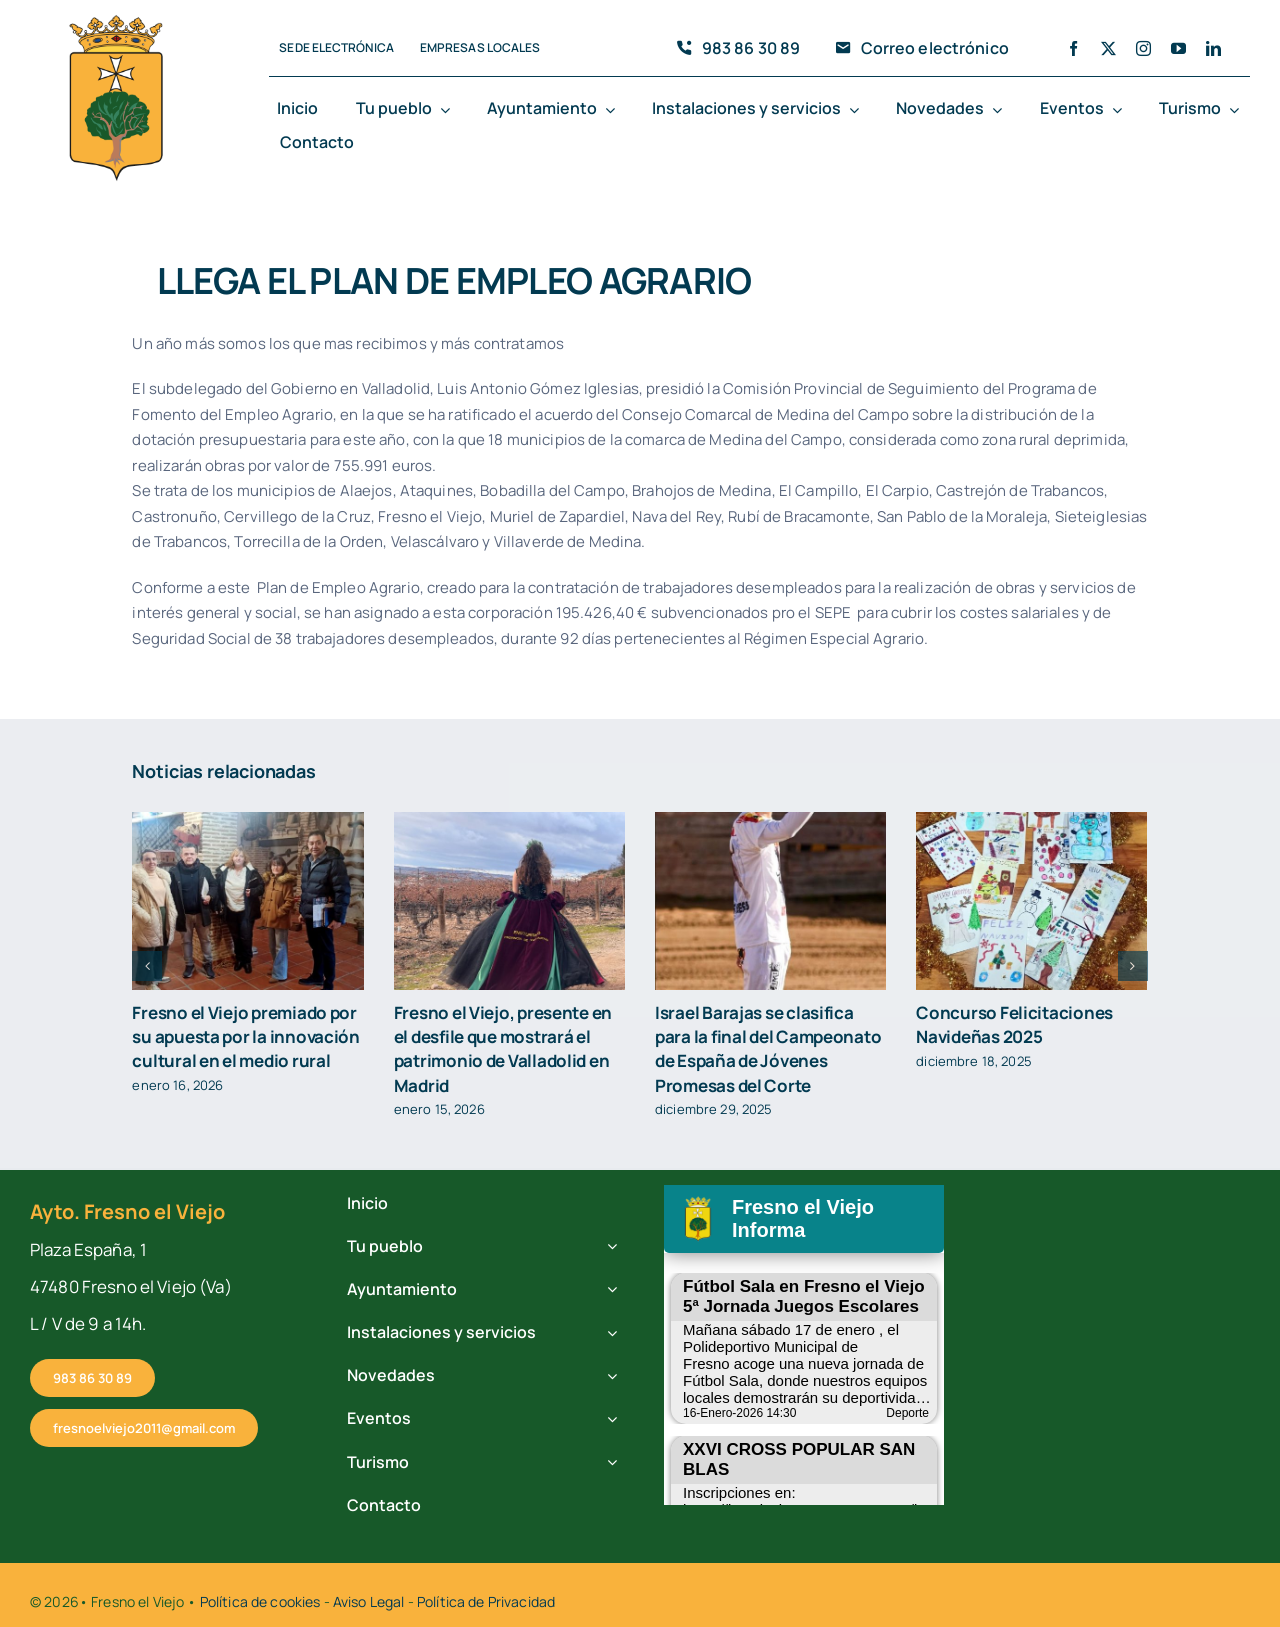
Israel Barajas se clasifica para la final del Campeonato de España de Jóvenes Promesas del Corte (768, 1048)
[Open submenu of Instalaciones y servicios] (858, 109)
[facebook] (1073, 48)
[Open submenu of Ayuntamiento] (614, 109)
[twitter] (1108, 48)
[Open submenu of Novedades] (1001, 109)
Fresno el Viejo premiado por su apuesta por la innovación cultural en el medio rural (245, 1036)
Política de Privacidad (486, 1601)
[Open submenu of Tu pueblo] (449, 109)
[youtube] (1178, 48)
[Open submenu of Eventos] (1121, 109)
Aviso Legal (369, 1601)
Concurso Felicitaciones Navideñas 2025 (1014, 1024)
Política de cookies (260, 1601)
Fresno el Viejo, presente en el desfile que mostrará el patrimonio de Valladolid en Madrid (503, 1048)
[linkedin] (1213, 48)
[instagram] (1143, 48)
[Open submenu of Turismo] (1238, 109)
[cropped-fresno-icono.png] (116, 21)
